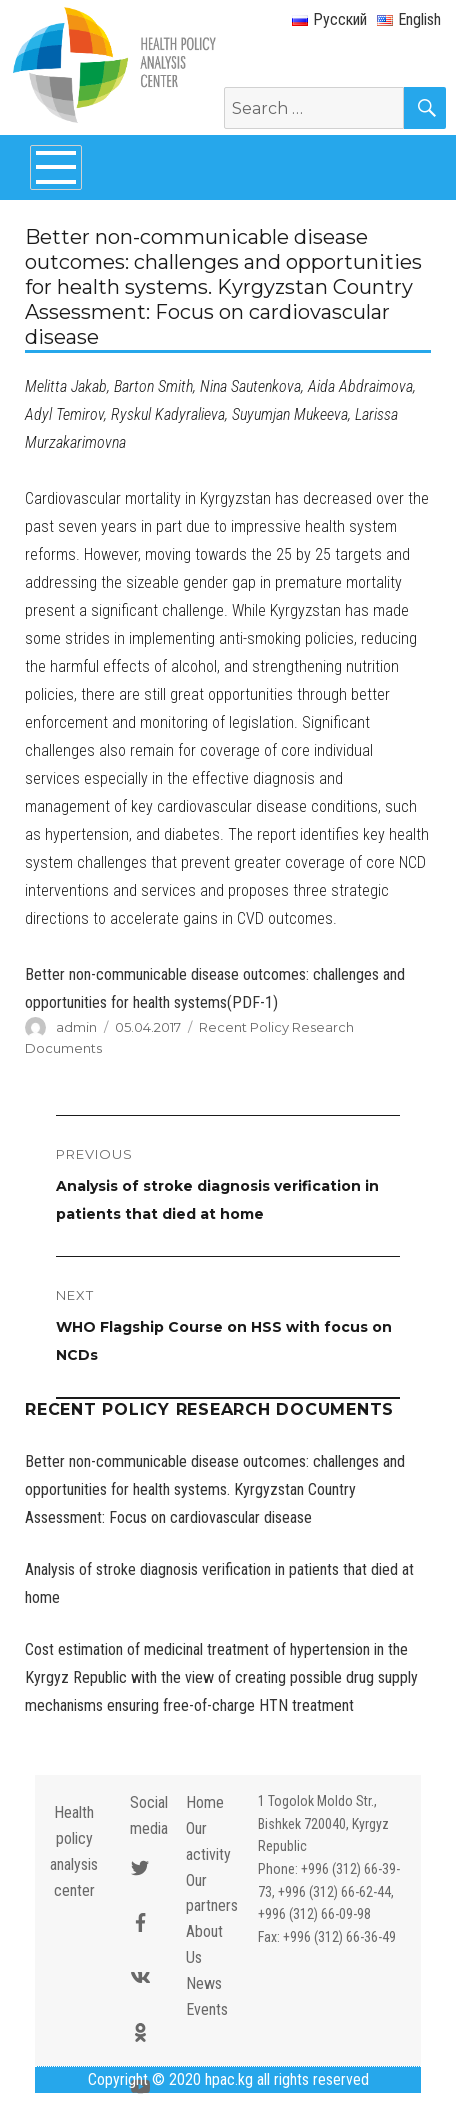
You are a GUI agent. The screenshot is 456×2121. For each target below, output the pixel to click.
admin (76, 1027)
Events (207, 2009)
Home (205, 1802)
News (204, 1983)
